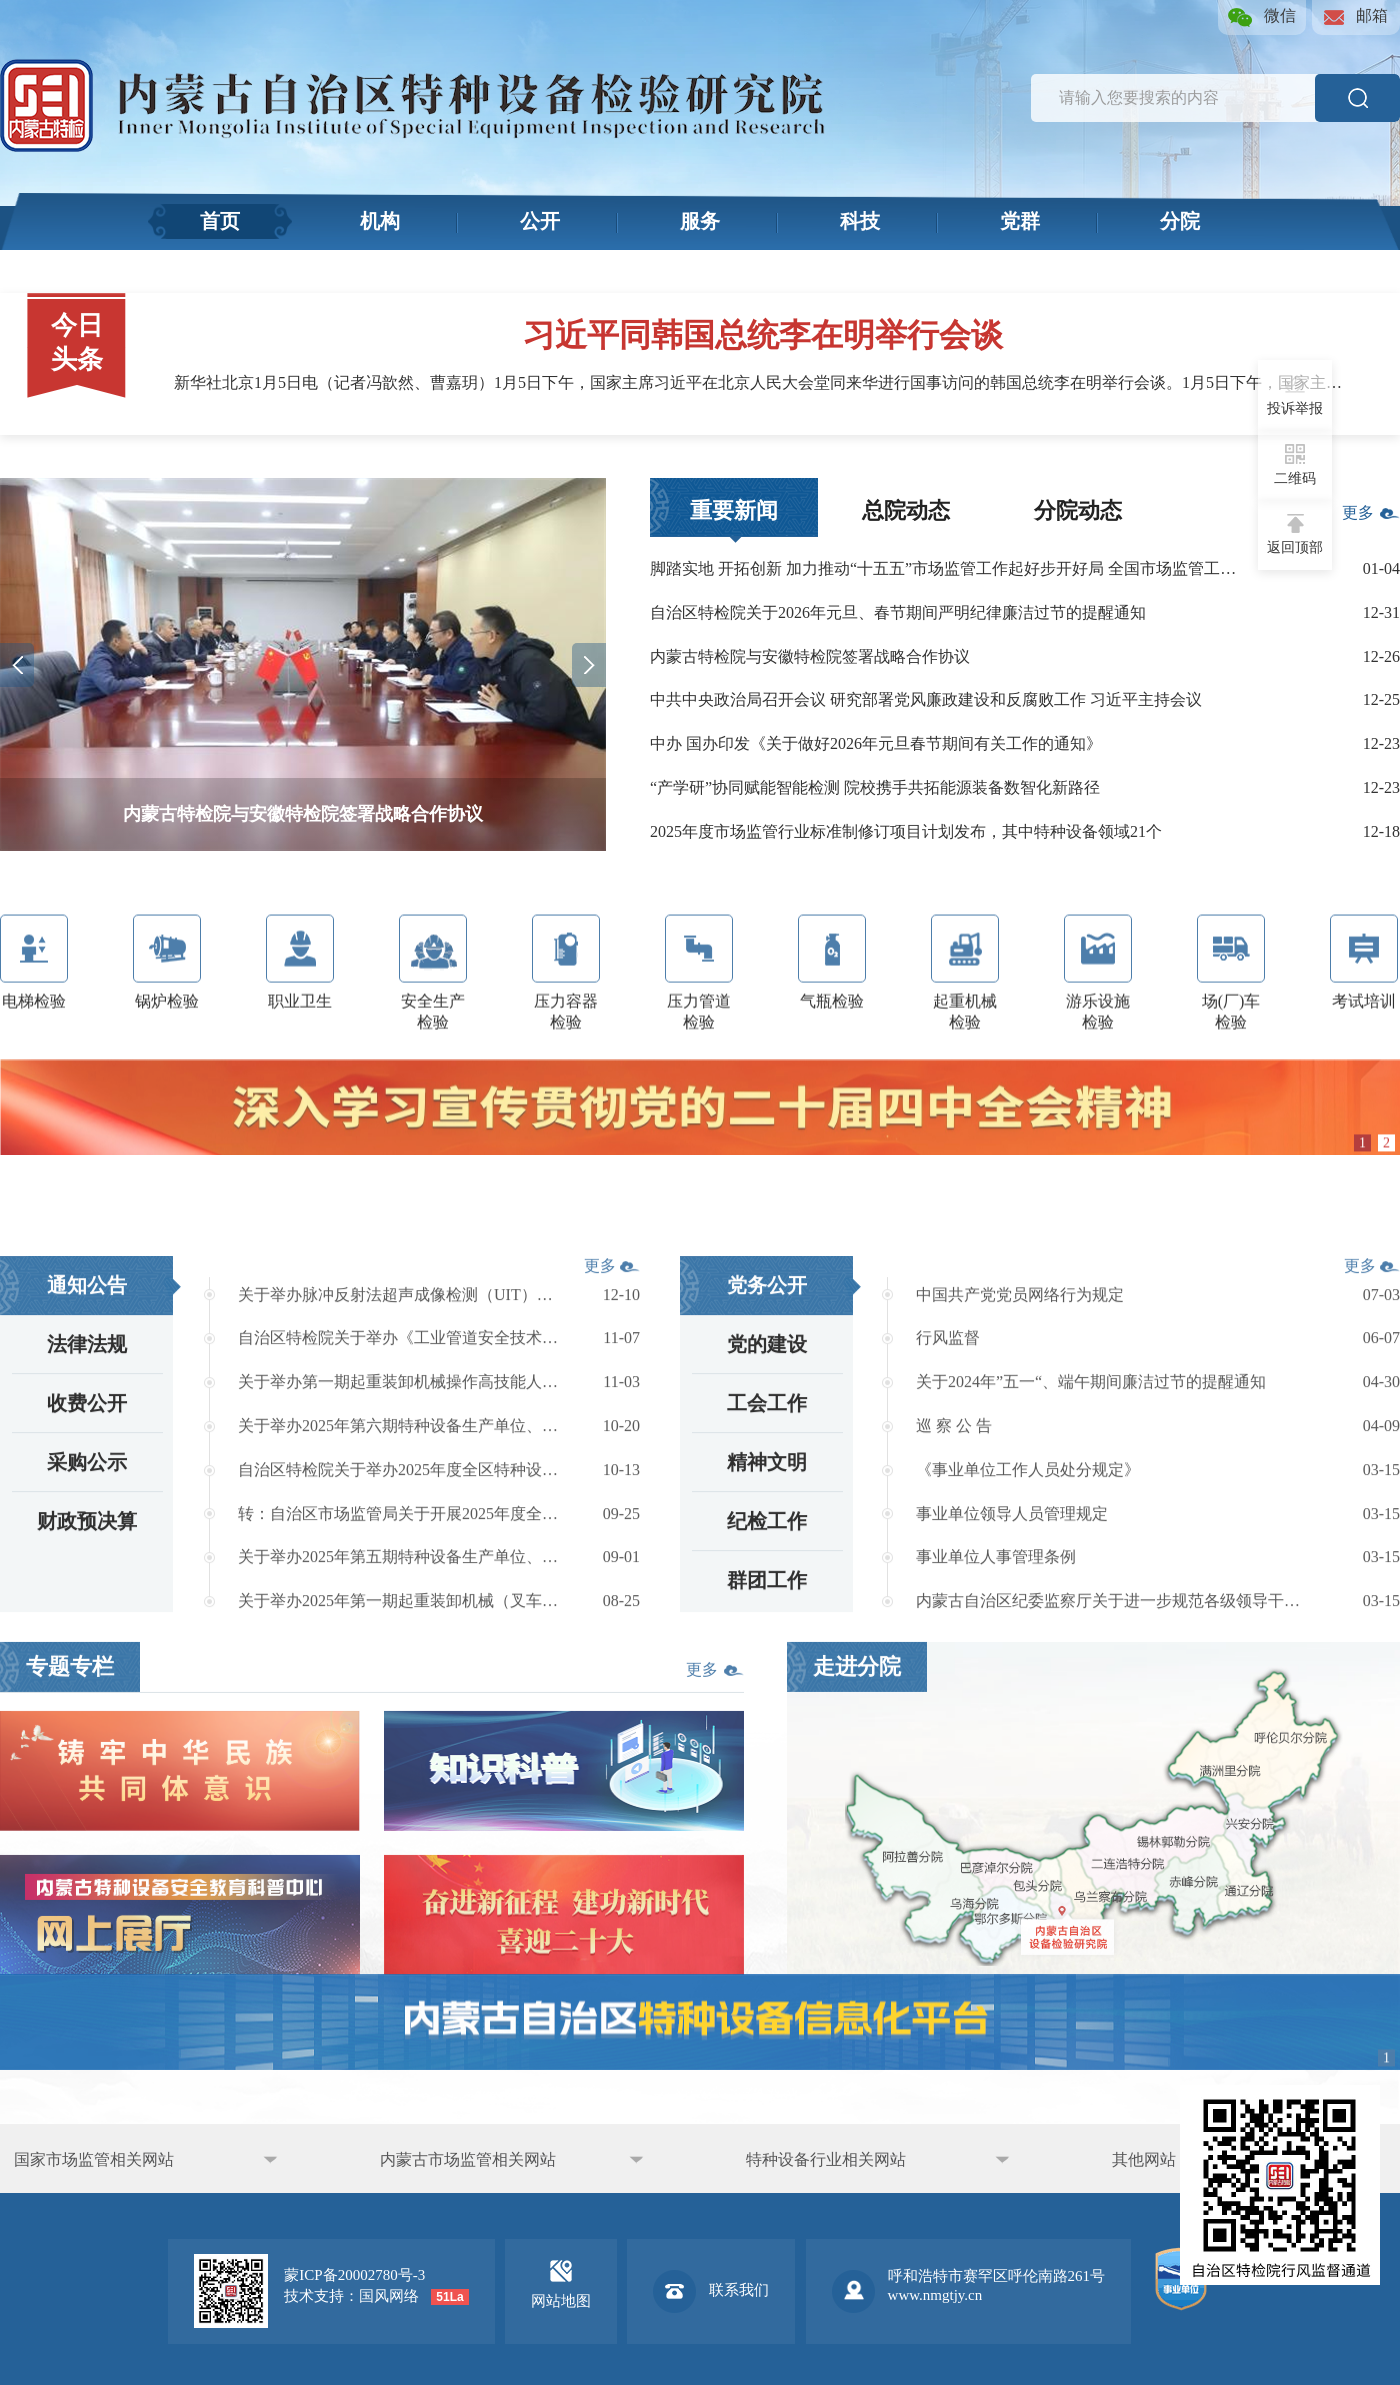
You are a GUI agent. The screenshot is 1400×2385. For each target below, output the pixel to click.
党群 (1020, 220)
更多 (1371, 522)
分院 (1180, 220)
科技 (860, 220)
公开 (540, 220)
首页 (220, 220)
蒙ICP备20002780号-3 (354, 2275)
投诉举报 (1295, 395)
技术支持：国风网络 (351, 2296)
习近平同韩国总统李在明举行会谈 (763, 335)
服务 (700, 220)
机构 (380, 220)
